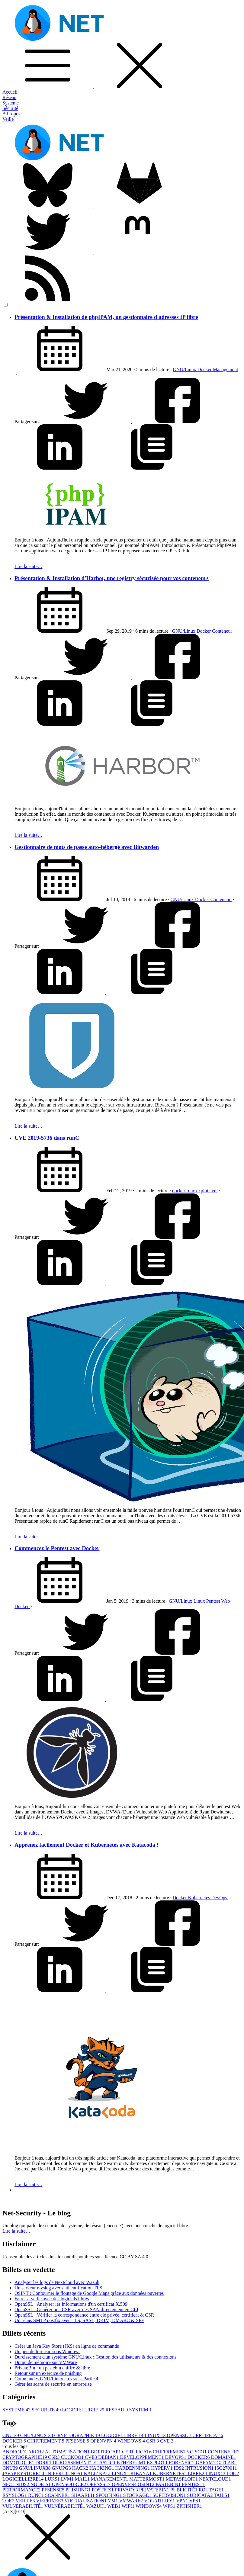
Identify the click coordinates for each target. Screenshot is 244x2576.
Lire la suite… (28, 566)
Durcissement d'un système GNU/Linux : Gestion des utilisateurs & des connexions (95, 2356)
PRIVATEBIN (154, 2489)
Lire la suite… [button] (16, 2231)
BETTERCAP (106, 2451)
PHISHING (79, 2489)
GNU (11, 2435)
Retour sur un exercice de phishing (48, 2373)
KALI (91, 2473)
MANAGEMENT (110, 2478)
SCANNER (58, 2495)
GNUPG (62, 2468)
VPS (195, 2500)
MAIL (83, 2478)
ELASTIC (105, 2462)
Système (10, 102)
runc (191, 1190)
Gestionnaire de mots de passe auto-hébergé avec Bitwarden (86, 847)
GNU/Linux (185, 369)
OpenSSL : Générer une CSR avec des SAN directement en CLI (76, 2309)
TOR (8, 2500)
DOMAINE (223, 2457)
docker (179, 1190)
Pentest (213, 1601)
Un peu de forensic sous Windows (47, 2351)
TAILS (222, 2495)
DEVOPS (176, 2457)
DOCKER (14, 2440)
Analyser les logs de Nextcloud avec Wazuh (56, 2282)
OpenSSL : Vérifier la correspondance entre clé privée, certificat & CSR (84, 2314)
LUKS (53, 2478)
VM (113, 2500)
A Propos (11, 113)
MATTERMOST (147, 2478)
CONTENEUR (223, 2451)
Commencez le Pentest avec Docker (56, 1548)
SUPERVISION (169, 2495)
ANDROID (15, 2451)
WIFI (128, 2506)
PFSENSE (78, 2440)
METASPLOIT (182, 2478)
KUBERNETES (170, 2473)
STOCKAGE (137, 2495)
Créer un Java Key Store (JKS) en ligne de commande (66, 2346)
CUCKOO (73, 2457)
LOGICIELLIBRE (83, 2409)
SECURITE (47, 2409)
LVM (68, 2478)
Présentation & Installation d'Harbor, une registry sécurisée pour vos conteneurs (111, 578)
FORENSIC (182, 2462)
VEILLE (25, 2500)
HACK (80, 2468)
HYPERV (162, 2468)
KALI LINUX (114, 2473)
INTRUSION (200, 2468)
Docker (205, 369)
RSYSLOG (15, 2495)
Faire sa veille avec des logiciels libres (51, 2298)
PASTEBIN (169, 2484)
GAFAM (206, 2462)
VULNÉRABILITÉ (65, 2506)
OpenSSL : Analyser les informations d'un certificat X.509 (70, 2304)
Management (225, 369)
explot (203, 1190)
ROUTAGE (211, 2489)
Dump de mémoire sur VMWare (45, 2362)
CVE (166, 2440)
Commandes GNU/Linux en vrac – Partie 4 (56, 2378)
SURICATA (200, 2495)
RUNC (36, 2495)
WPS (170, 2506)
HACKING (102, 2468)
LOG (232, 2473)
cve (213, 1190)
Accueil (10, 92)
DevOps (219, 1897)
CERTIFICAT (207, 2435)
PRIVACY (127, 2489)
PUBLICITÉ (184, 2489)
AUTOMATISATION (68, 2451)
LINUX (156, 2435)
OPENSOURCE (69, 2484)
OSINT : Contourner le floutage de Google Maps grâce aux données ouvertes (89, 2293)
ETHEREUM (132, 2462)
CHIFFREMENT (46, 2440)
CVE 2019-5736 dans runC (46, 1138)
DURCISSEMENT (73, 2462)
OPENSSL (180, 2435)
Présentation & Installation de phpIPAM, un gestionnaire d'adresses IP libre (106, 317)
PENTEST (193, 2484)
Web (225, 1601)
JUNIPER (53, 2473)
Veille (8, 119)
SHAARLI (83, 2495)
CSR (153, 2440)
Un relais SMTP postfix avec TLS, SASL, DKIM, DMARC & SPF (79, 2320)
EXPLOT (158, 2462)
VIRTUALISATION (86, 2500)
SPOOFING (109, 2495)
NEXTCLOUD (215, 2478)
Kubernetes (199, 1897)
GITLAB (227, 2462)
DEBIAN (109, 2457)
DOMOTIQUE (18, 2462)
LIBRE (196, 2473)
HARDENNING (133, 2468)
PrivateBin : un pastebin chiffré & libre (52, 2367)
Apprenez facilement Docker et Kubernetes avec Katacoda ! (86, 1845)
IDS (179, 2468)
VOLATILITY (160, 2500)
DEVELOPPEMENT (142, 2457)
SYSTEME (17, 2409)
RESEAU (117, 2409)
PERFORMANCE (22, 2489)
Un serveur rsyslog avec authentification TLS (58, 2287)
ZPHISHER (189, 2506)
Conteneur (222, 631)
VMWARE (131, 2500)
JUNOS (74, 2473)
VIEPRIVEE (50, 2500)
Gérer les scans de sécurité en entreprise (53, 2384)
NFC (8, 2484)
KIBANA (141, 2473)
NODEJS (41, 2484)
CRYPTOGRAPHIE (77, 2435)
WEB (114, 2506)
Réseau (9, 97)
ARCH (36, 2451)
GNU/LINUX (37, 2435)
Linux (199, 1601)
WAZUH (96, 2506)
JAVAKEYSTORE (22, 2473)
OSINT (147, 2484)
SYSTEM (140, 2409)
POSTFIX (103, 2489)
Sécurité (10, 108)
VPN (182, 2500)
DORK (44, 2462)
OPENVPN (103, 2440)
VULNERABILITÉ (23, 2506)
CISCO (199, 2451)
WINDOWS (131, 2440)
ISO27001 (226, 2468)
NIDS (22, 2484)
